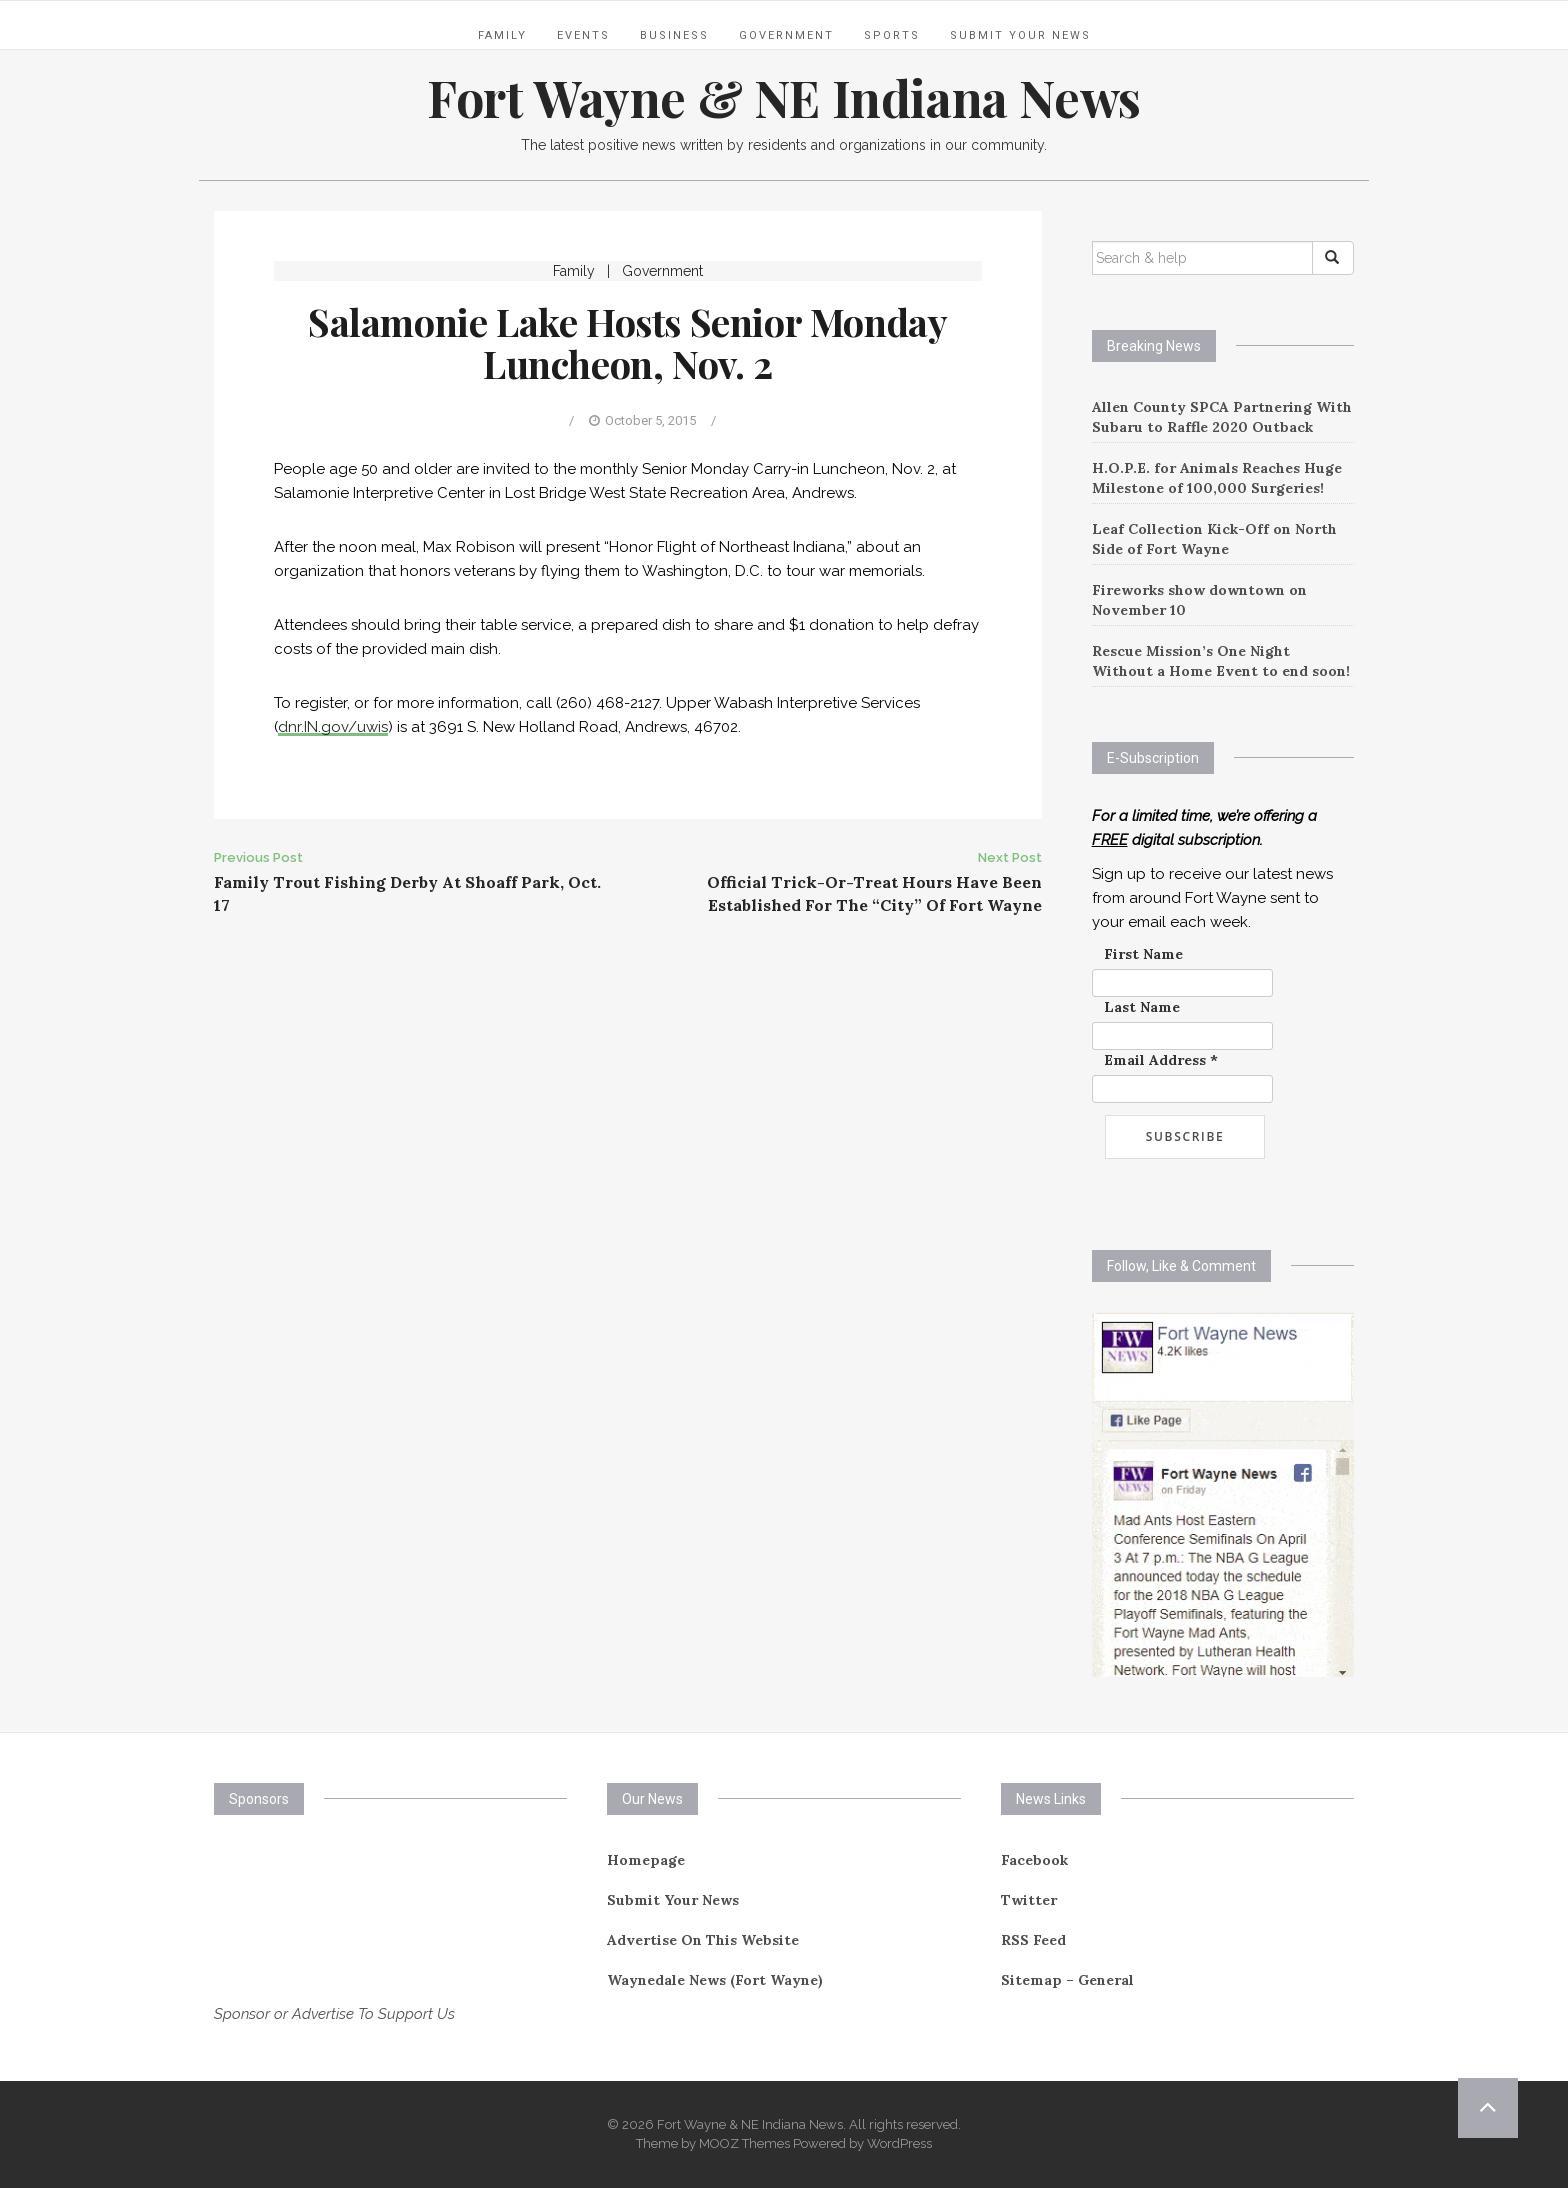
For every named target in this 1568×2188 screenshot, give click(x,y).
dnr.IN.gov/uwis (333, 727)
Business (674, 35)
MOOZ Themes (744, 2143)
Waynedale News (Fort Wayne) (715, 1980)
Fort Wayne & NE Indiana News (784, 97)
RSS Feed (1033, 1940)
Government (786, 35)
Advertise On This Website (703, 1940)
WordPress (899, 2143)
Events (583, 35)
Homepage (646, 1860)
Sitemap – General (1067, 1980)
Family (502, 35)
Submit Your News (1020, 35)
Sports (892, 35)
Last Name (1142, 1007)
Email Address (1161, 1060)
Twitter (1029, 1900)
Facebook (1034, 1860)
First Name (1143, 954)
